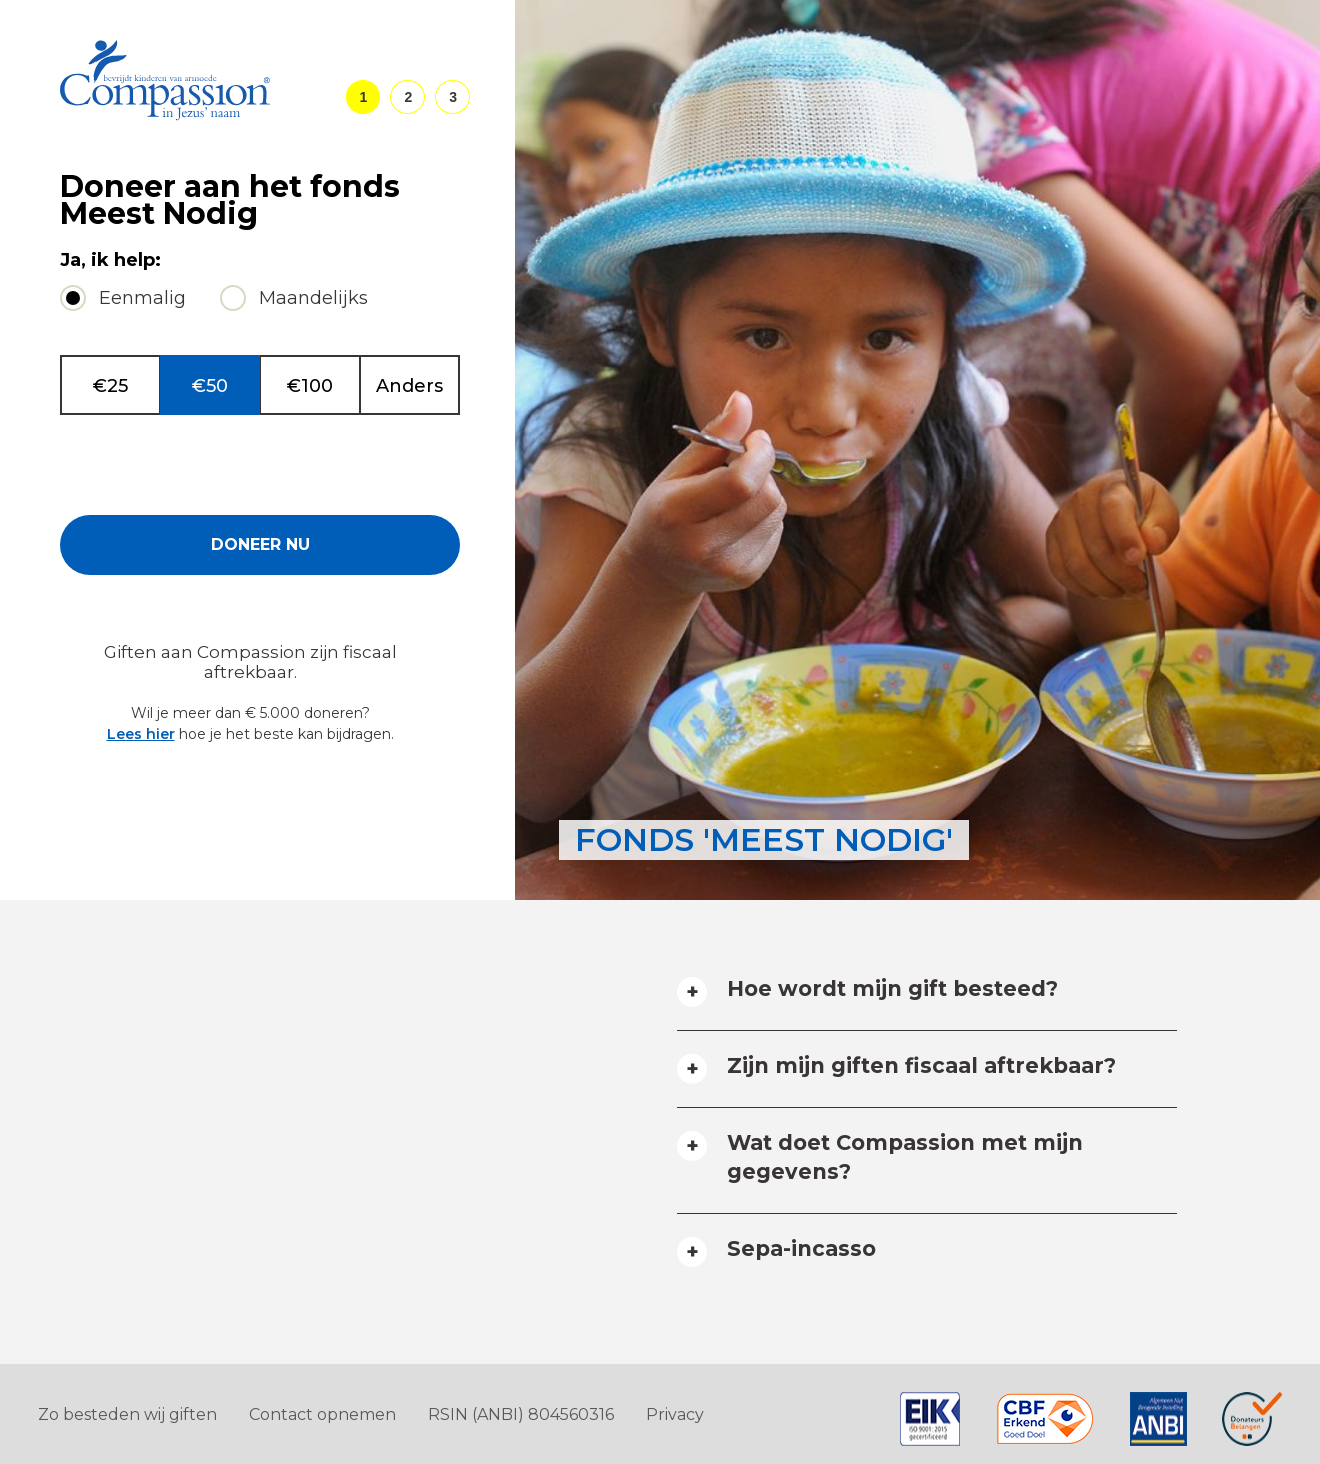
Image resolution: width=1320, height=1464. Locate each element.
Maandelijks (313, 298)
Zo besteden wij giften (127, 1414)
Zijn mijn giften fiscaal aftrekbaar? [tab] (921, 1065)
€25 (110, 386)
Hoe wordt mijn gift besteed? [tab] (892, 988)
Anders (409, 386)
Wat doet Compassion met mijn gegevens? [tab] (905, 1157)
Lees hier (141, 734)
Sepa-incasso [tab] (801, 1248)
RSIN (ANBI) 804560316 (521, 1414)
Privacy (675, 1414)
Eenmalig (142, 298)
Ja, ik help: (110, 260)
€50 (210, 386)
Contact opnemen (322, 1414)
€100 (310, 386)
